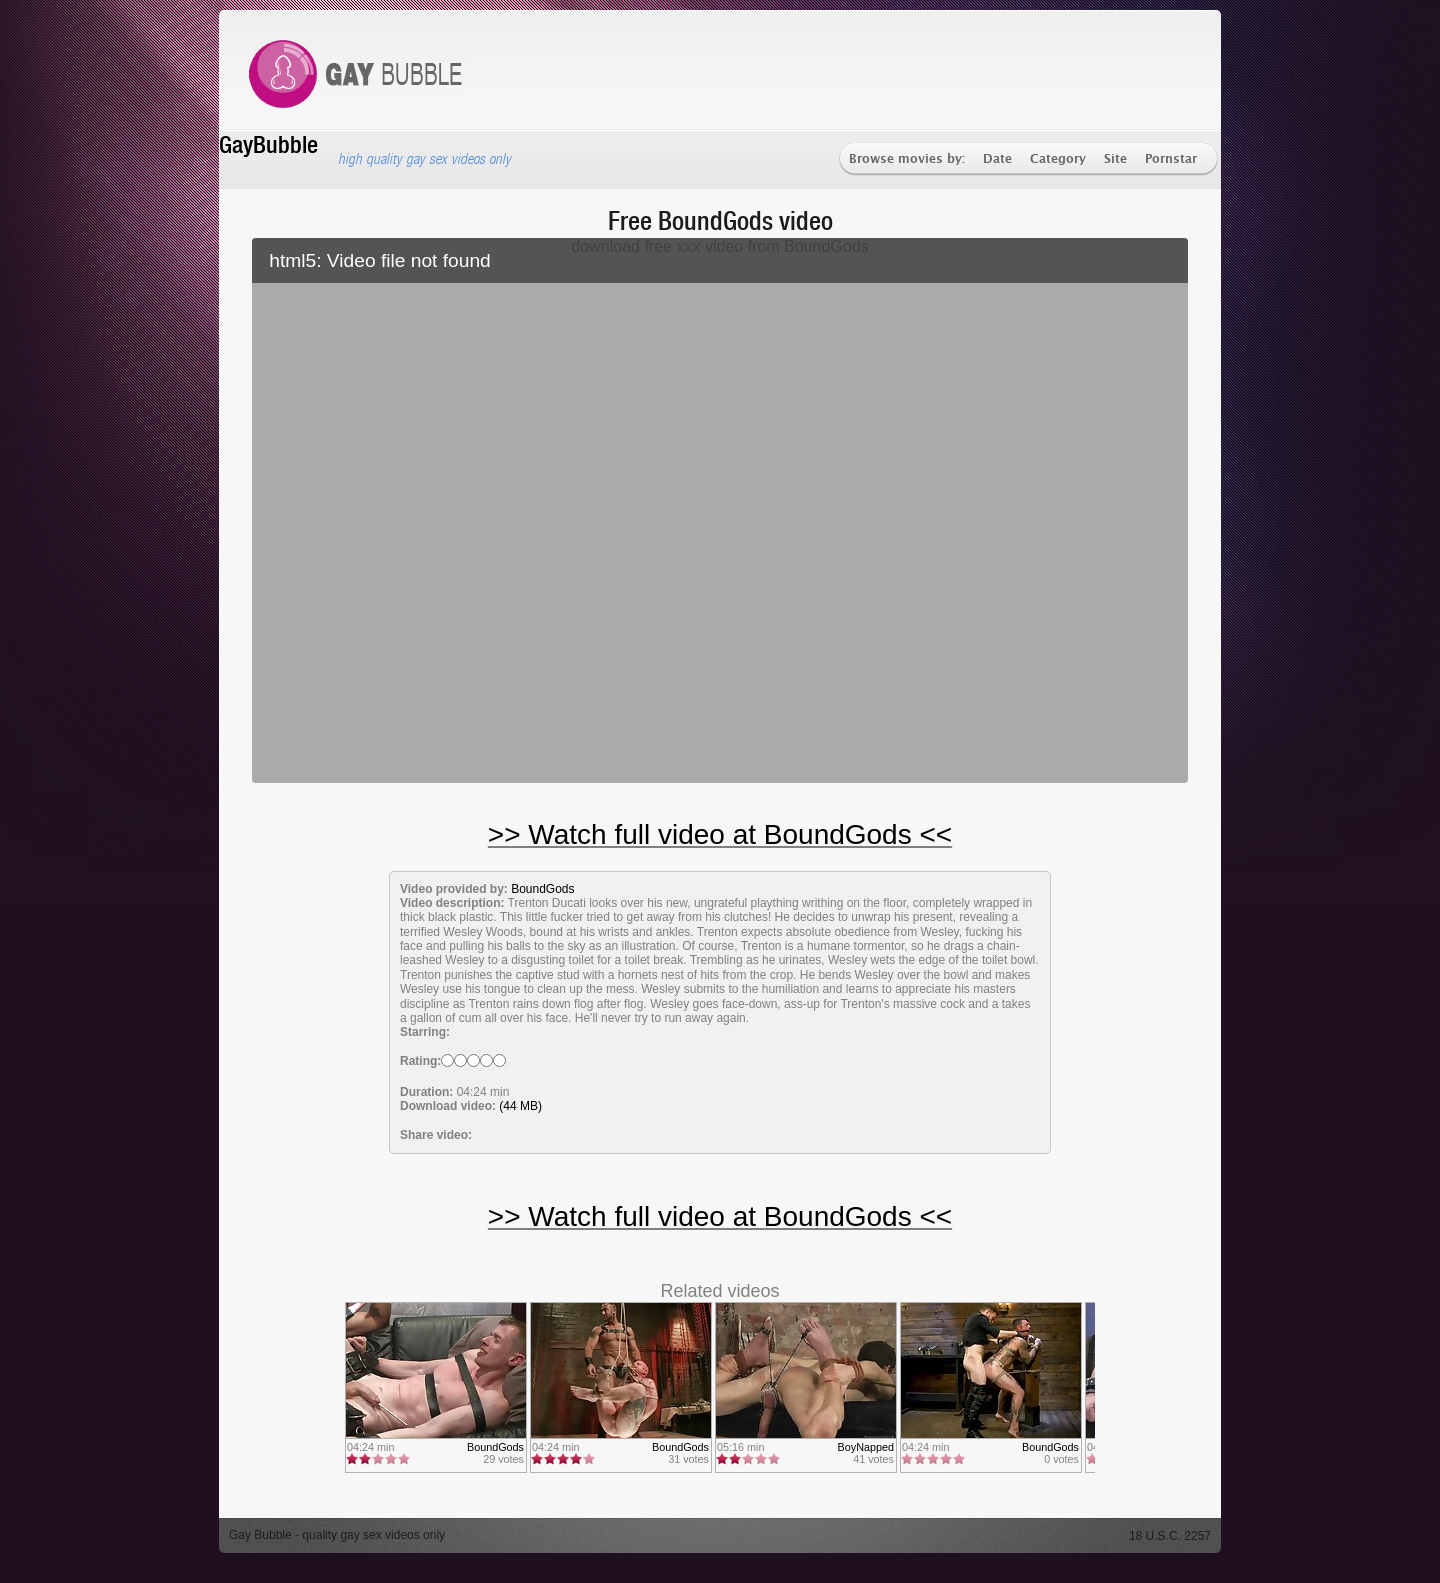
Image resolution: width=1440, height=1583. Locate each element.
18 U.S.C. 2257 (1170, 1536)
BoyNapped (866, 1447)
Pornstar (1171, 159)
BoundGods (542, 889)
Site (1115, 159)
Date (997, 159)
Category (1058, 159)
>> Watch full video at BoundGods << (720, 834)
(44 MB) (520, 1106)
